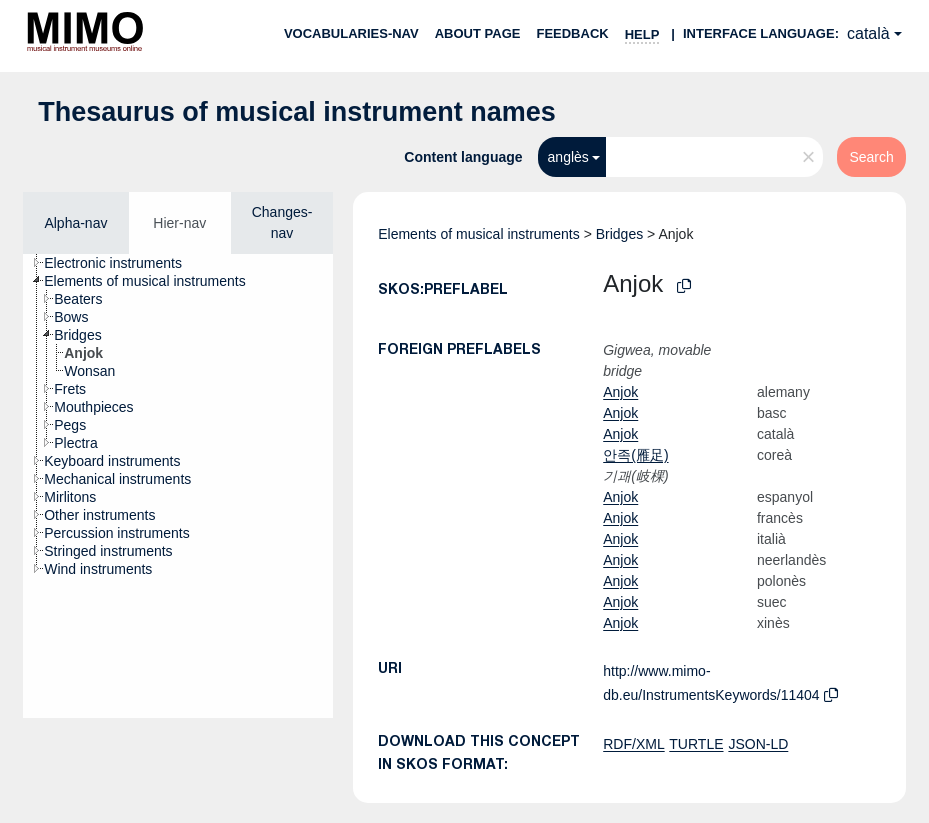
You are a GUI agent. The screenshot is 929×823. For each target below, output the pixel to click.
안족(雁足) (635, 455)
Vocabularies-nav (351, 33)
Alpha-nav (75, 223)
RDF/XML (633, 744)
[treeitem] (121, 263)
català (868, 33)
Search (871, 157)
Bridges (619, 234)
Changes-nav (282, 222)
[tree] (178, 486)
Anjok (620, 392)
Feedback (572, 33)
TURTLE (696, 744)
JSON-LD (758, 744)
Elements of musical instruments (479, 234)
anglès (568, 157)
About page (478, 33)
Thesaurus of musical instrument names (297, 112)
